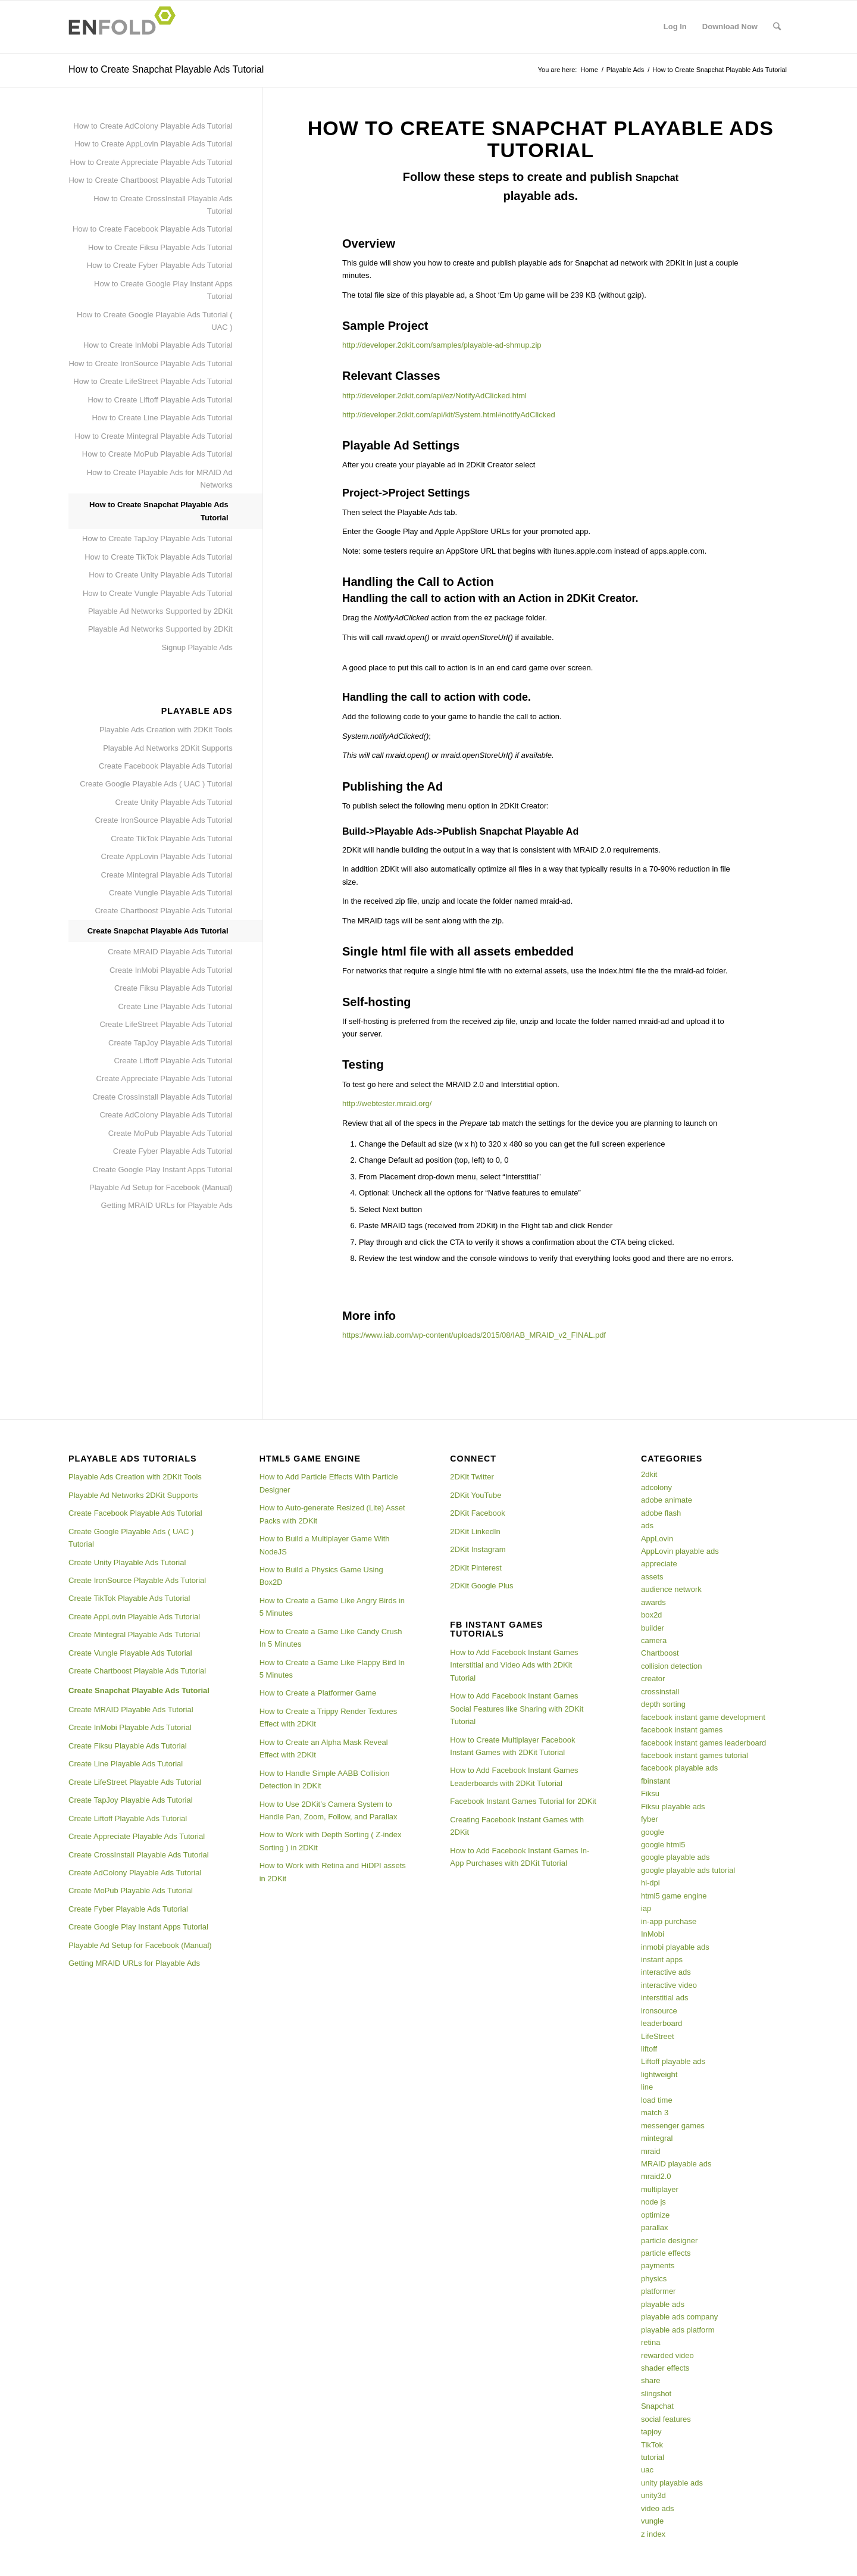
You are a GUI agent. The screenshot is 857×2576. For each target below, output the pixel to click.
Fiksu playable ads (673, 1806)
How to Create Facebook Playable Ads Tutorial (153, 228)
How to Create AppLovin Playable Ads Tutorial (153, 143)
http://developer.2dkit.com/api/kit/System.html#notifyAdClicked (448, 414)
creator (653, 1678)
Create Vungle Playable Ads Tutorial (171, 892)
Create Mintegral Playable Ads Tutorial (167, 874)
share (651, 2380)
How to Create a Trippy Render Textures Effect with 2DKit (328, 1717)
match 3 (654, 2112)
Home (589, 69)
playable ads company (679, 2316)
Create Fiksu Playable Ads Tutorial (173, 987)
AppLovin (657, 1538)
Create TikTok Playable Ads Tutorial (172, 838)
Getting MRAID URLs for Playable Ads (167, 1205)
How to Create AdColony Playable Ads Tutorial (152, 125)
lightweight (659, 2074)
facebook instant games (681, 1729)
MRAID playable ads (676, 2163)
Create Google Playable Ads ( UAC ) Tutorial (156, 783)
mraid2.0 (656, 2176)
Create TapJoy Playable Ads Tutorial (170, 1042)
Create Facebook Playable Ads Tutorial (166, 765)
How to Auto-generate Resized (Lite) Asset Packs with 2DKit (332, 1514)
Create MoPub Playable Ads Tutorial (170, 1133)
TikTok (652, 2444)
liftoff (649, 2048)
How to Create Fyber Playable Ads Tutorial (160, 265)
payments (657, 2265)
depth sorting (663, 1704)
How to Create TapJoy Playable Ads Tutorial (157, 538)
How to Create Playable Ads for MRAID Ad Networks (160, 478)
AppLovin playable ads (680, 1551)
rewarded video (667, 2355)
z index (653, 2534)
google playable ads (675, 1857)
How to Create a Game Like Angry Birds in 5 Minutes (332, 1607)
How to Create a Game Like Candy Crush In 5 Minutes (330, 1637)
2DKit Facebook (477, 1513)
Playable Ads (625, 69)
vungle (652, 2520)
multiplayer (659, 2189)
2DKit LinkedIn (475, 1531)
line (647, 2086)
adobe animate (666, 1499)
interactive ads (666, 1972)
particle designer (669, 2240)
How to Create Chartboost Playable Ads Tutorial (150, 180)
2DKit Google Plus (481, 1585)
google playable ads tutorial (688, 1870)
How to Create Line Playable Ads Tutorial (162, 417)
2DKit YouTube (475, 1495)
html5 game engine (674, 1895)
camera (654, 1640)
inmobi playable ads (675, 1947)
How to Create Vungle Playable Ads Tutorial (158, 593)
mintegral (657, 2138)
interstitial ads (664, 1997)
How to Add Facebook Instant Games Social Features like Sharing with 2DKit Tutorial (516, 1708)
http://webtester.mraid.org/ (386, 1103)
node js (653, 2201)
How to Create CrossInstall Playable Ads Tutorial (162, 205)
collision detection (671, 1666)
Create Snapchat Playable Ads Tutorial (158, 930)
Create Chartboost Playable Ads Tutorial (163, 910)
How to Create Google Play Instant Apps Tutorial (163, 290)
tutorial (652, 2457)
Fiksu (650, 1793)
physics (654, 2278)
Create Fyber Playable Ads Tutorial (173, 1151)
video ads (657, 2508)
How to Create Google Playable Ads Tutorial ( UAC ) (155, 321)
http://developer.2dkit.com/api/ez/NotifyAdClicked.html (434, 395)
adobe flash (661, 1513)
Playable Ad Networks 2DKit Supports (168, 748)
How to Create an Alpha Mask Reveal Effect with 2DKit (323, 1748)
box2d (651, 1614)
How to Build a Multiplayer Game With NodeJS (324, 1545)
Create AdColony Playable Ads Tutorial (165, 1114)
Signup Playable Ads (196, 647)
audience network (671, 1589)
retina (651, 2342)
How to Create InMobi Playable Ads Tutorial (158, 345)
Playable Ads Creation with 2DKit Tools (166, 729)
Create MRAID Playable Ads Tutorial (170, 951)
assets (652, 1576)
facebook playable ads (679, 1767)
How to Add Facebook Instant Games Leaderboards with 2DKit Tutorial (514, 1776)
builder (652, 1627)
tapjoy (651, 2431)
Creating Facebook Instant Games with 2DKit (517, 1826)
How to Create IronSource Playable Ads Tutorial (150, 363)
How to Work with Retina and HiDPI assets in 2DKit (332, 1871)
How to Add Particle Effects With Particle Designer (328, 1483)
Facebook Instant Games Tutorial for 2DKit (523, 1801)
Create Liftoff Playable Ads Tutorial (173, 1060)
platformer (658, 2291)
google (652, 1832)
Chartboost (660, 1652)
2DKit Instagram (477, 1549)
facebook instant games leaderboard (703, 1742)
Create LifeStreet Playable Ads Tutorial (165, 1024)
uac (647, 2469)
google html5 (663, 1844)
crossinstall (660, 1691)
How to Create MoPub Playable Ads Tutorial (157, 453)
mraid (651, 2151)
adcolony (656, 1487)
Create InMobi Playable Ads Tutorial (171, 970)
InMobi (652, 1933)
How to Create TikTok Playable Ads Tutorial (159, 556)
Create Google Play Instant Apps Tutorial (163, 1169)
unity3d (653, 2495)
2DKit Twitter (471, 1476)
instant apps (662, 1959)
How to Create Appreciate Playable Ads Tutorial (151, 162)
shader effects (665, 2367)
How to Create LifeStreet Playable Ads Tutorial (152, 381)
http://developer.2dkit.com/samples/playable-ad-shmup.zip (442, 345)
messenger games (673, 2125)
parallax (654, 2227)
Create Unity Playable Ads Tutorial (173, 802)
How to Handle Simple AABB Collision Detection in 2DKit (324, 1779)
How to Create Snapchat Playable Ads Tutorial (166, 69)
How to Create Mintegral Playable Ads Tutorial (154, 436)
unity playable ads (672, 2482)
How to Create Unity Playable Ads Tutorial (160, 574)
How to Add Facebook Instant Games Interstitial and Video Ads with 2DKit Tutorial (514, 1665)
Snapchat (657, 2406)
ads (647, 1525)
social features (666, 2419)
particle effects (666, 2253)
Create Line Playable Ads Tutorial (175, 1006)
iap (646, 1908)
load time (657, 2100)
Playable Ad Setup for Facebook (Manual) (161, 1187)
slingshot (656, 2393)
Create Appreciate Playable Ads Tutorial (164, 1078)
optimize (655, 2214)
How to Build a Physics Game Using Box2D (321, 1576)
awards (653, 1602)
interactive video (669, 1985)
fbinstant (655, 1780)
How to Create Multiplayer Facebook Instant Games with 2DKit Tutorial (512, 1746)
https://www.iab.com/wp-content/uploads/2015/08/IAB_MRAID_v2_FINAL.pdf (474, 1335)
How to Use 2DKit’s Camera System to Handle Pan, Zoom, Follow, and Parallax (328, 1810)
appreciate (659, 1563)
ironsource (659, 2010)
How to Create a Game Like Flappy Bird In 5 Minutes (332, 1668)
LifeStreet (657, 2036)
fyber (649, 1819)
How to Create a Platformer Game (318, 1692)
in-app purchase (668, 1921)
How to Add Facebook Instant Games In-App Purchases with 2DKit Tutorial (519, 1857)
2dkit (649, 1474)
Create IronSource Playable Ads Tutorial (163, 820)
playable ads (662, 2304)
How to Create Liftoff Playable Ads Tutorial (159, 399)
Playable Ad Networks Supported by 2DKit (160, 611)
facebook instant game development (703, 1717)
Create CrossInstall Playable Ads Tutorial (162, 1096)
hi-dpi (650, 1882)
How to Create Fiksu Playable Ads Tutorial (160, 247)
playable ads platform (678, 2329)
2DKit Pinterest (476, 1567)
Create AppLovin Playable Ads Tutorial (167, 856)
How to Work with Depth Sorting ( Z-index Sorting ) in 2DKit (330, 1840)
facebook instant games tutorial (694, 1755)
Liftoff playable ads (673, 2061)
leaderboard (661, 2023)
